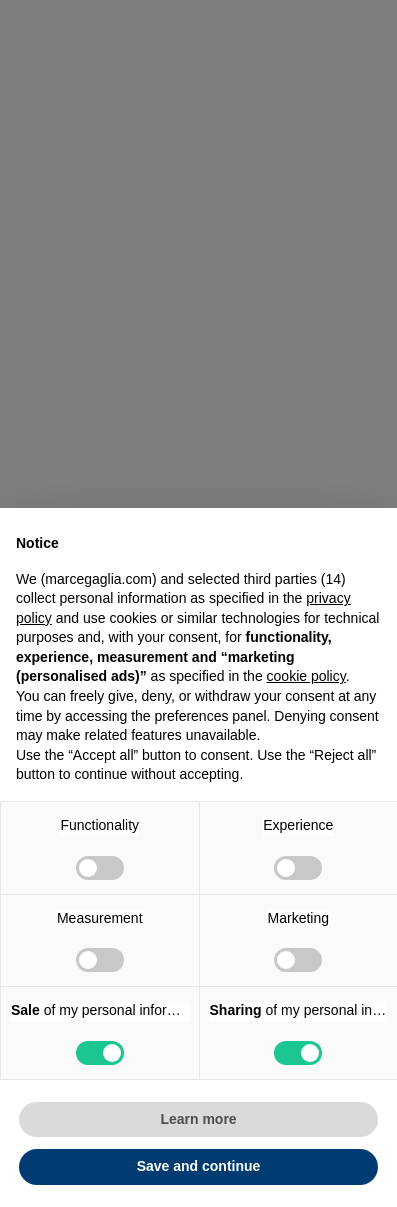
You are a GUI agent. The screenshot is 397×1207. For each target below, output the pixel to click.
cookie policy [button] (306, 676)
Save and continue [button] (199, 1166)
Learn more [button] (198, 1119)
